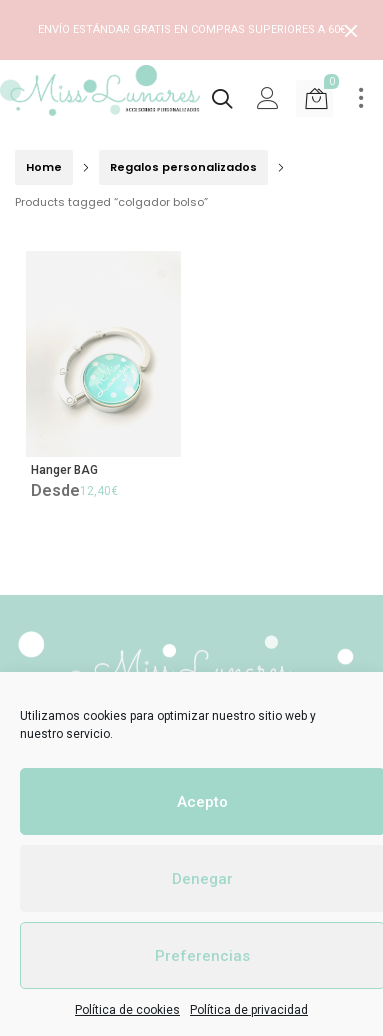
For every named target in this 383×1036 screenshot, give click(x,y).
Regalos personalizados (183, 167)
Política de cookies (127, 1010)
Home (44, 167)
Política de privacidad (249, 1010)
